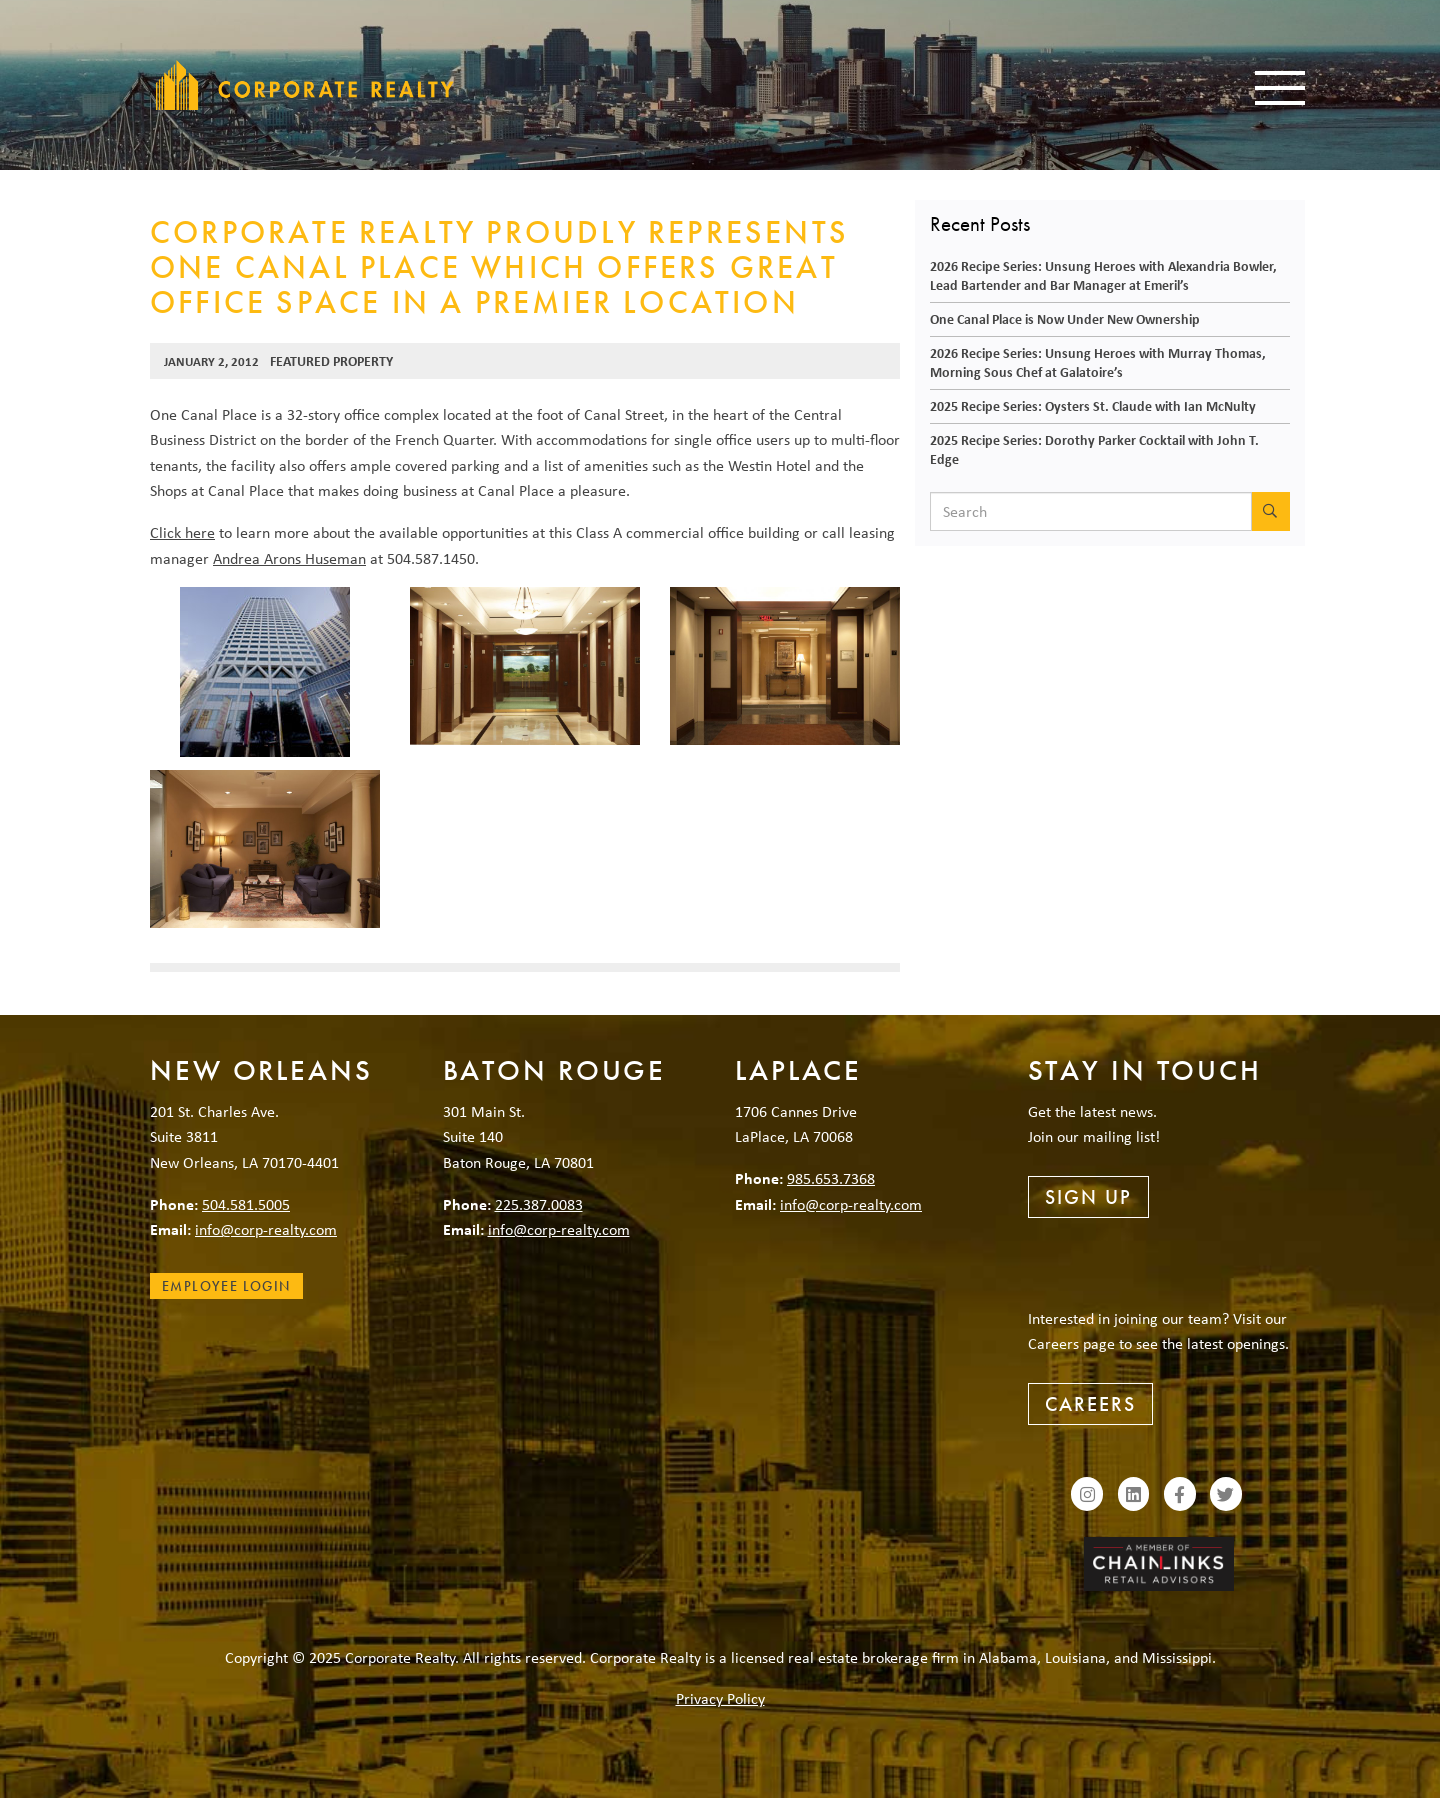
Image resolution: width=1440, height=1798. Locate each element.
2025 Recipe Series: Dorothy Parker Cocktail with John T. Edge (1094, 449)
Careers (1090, 1404)
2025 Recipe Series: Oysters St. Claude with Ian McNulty (1093, 405)
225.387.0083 (539, 1204)
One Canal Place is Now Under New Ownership (1065, 318)
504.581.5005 (246, 1204)
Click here (182, 532)
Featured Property (331, 360)
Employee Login (226, 1286)
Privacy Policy (720, 1698)
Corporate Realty (305, 85)
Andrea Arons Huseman (289, 558)
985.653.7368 (831, 1178)
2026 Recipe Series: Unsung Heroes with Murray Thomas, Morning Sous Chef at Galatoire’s (1098, 362)
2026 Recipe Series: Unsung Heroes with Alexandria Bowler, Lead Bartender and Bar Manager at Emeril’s (1103, 275)
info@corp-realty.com (266, 1229)
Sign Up (1088, 1197)
